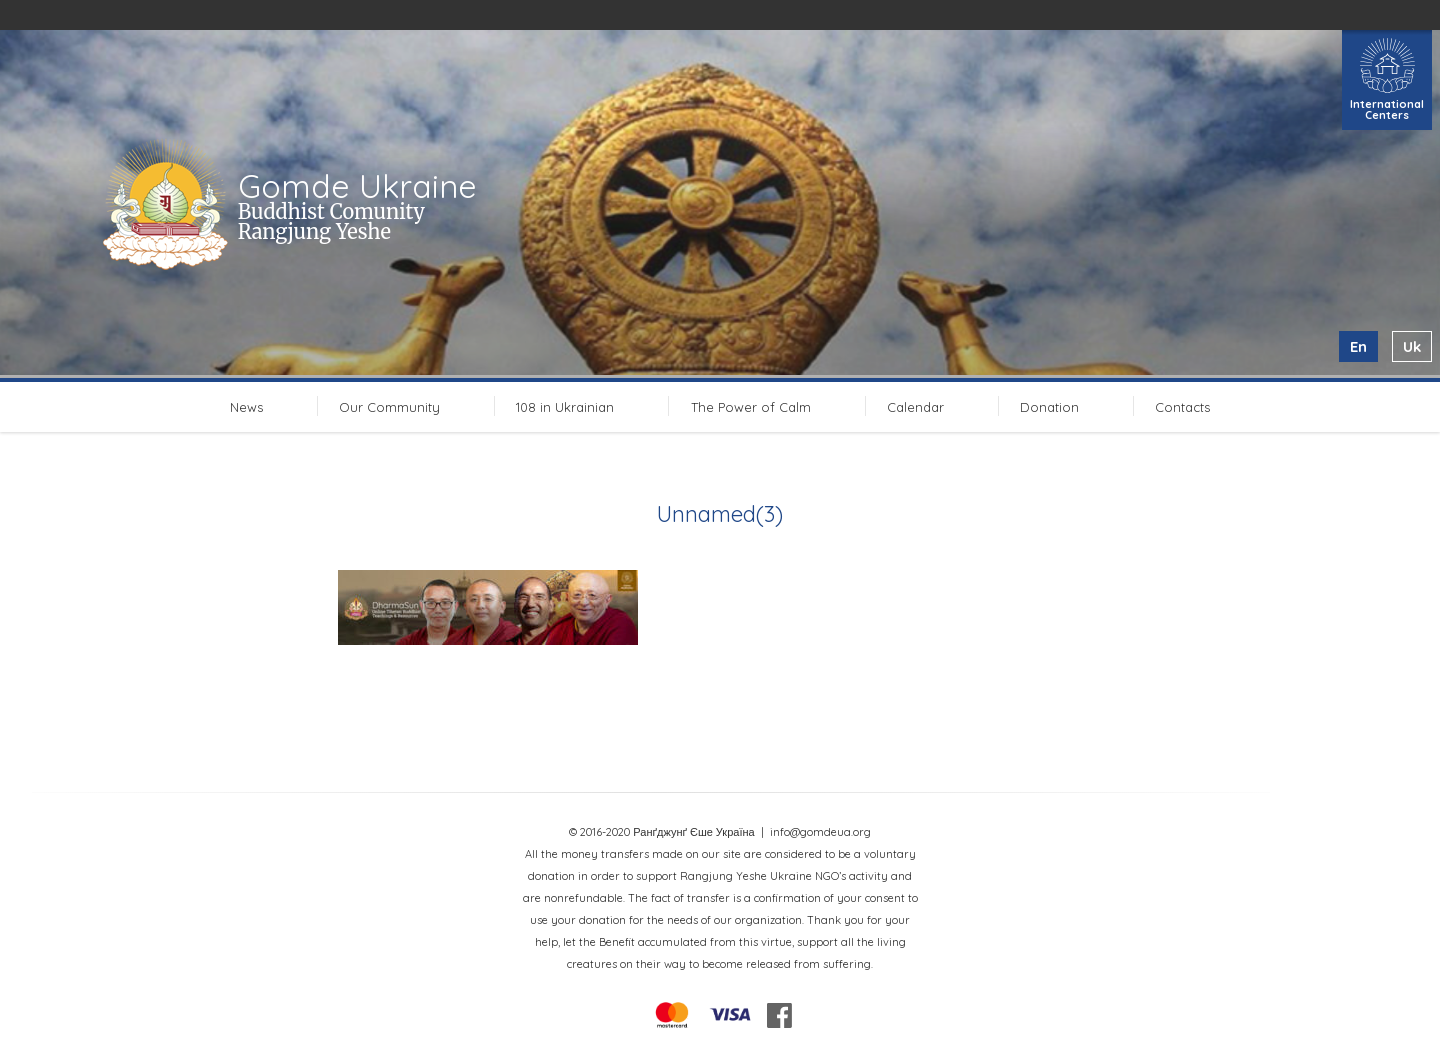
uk (1412, 346)
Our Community (389, 407)
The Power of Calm (751, 407)
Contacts (1182, 407)
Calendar (915, 407)
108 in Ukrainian (565, 407)
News (246, 407)
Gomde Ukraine (357, 186)
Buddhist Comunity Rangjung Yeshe (331, 221)
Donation (1049, 407)
